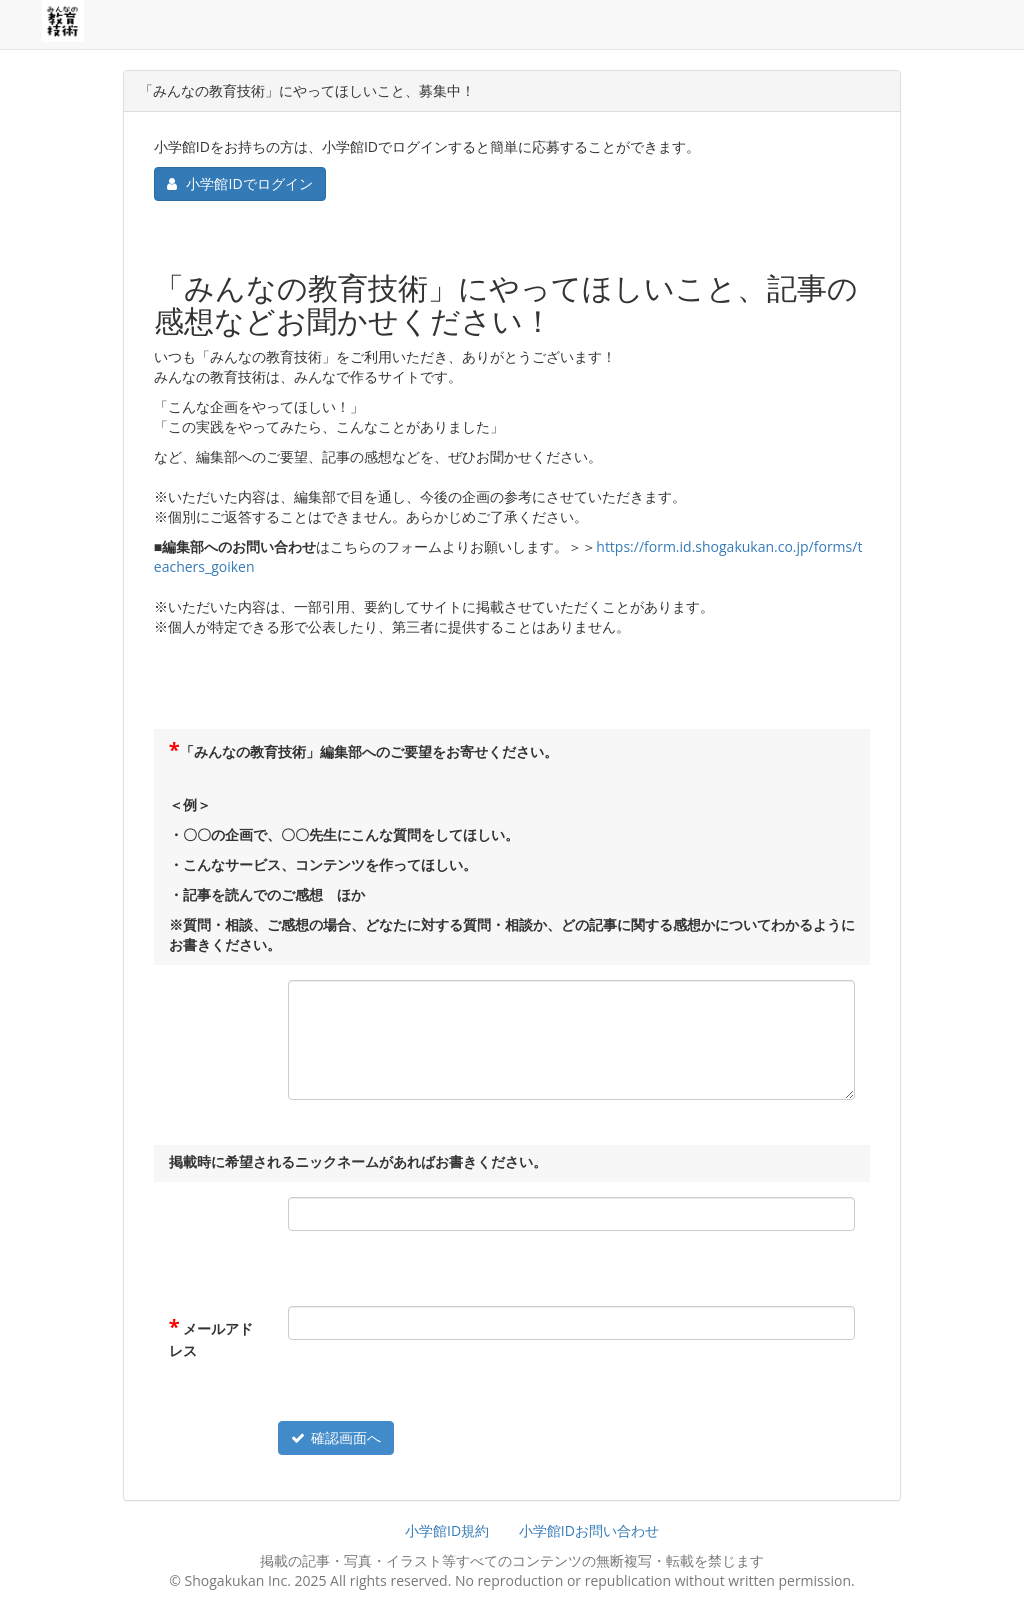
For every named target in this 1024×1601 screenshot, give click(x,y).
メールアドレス (211, 1340)
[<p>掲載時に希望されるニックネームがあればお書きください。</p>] (571, 1214)
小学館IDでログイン (240, 183)
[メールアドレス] (571, 1323)
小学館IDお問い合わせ (589, 1530)
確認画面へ (336, 1437)
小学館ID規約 (447, 1530)
